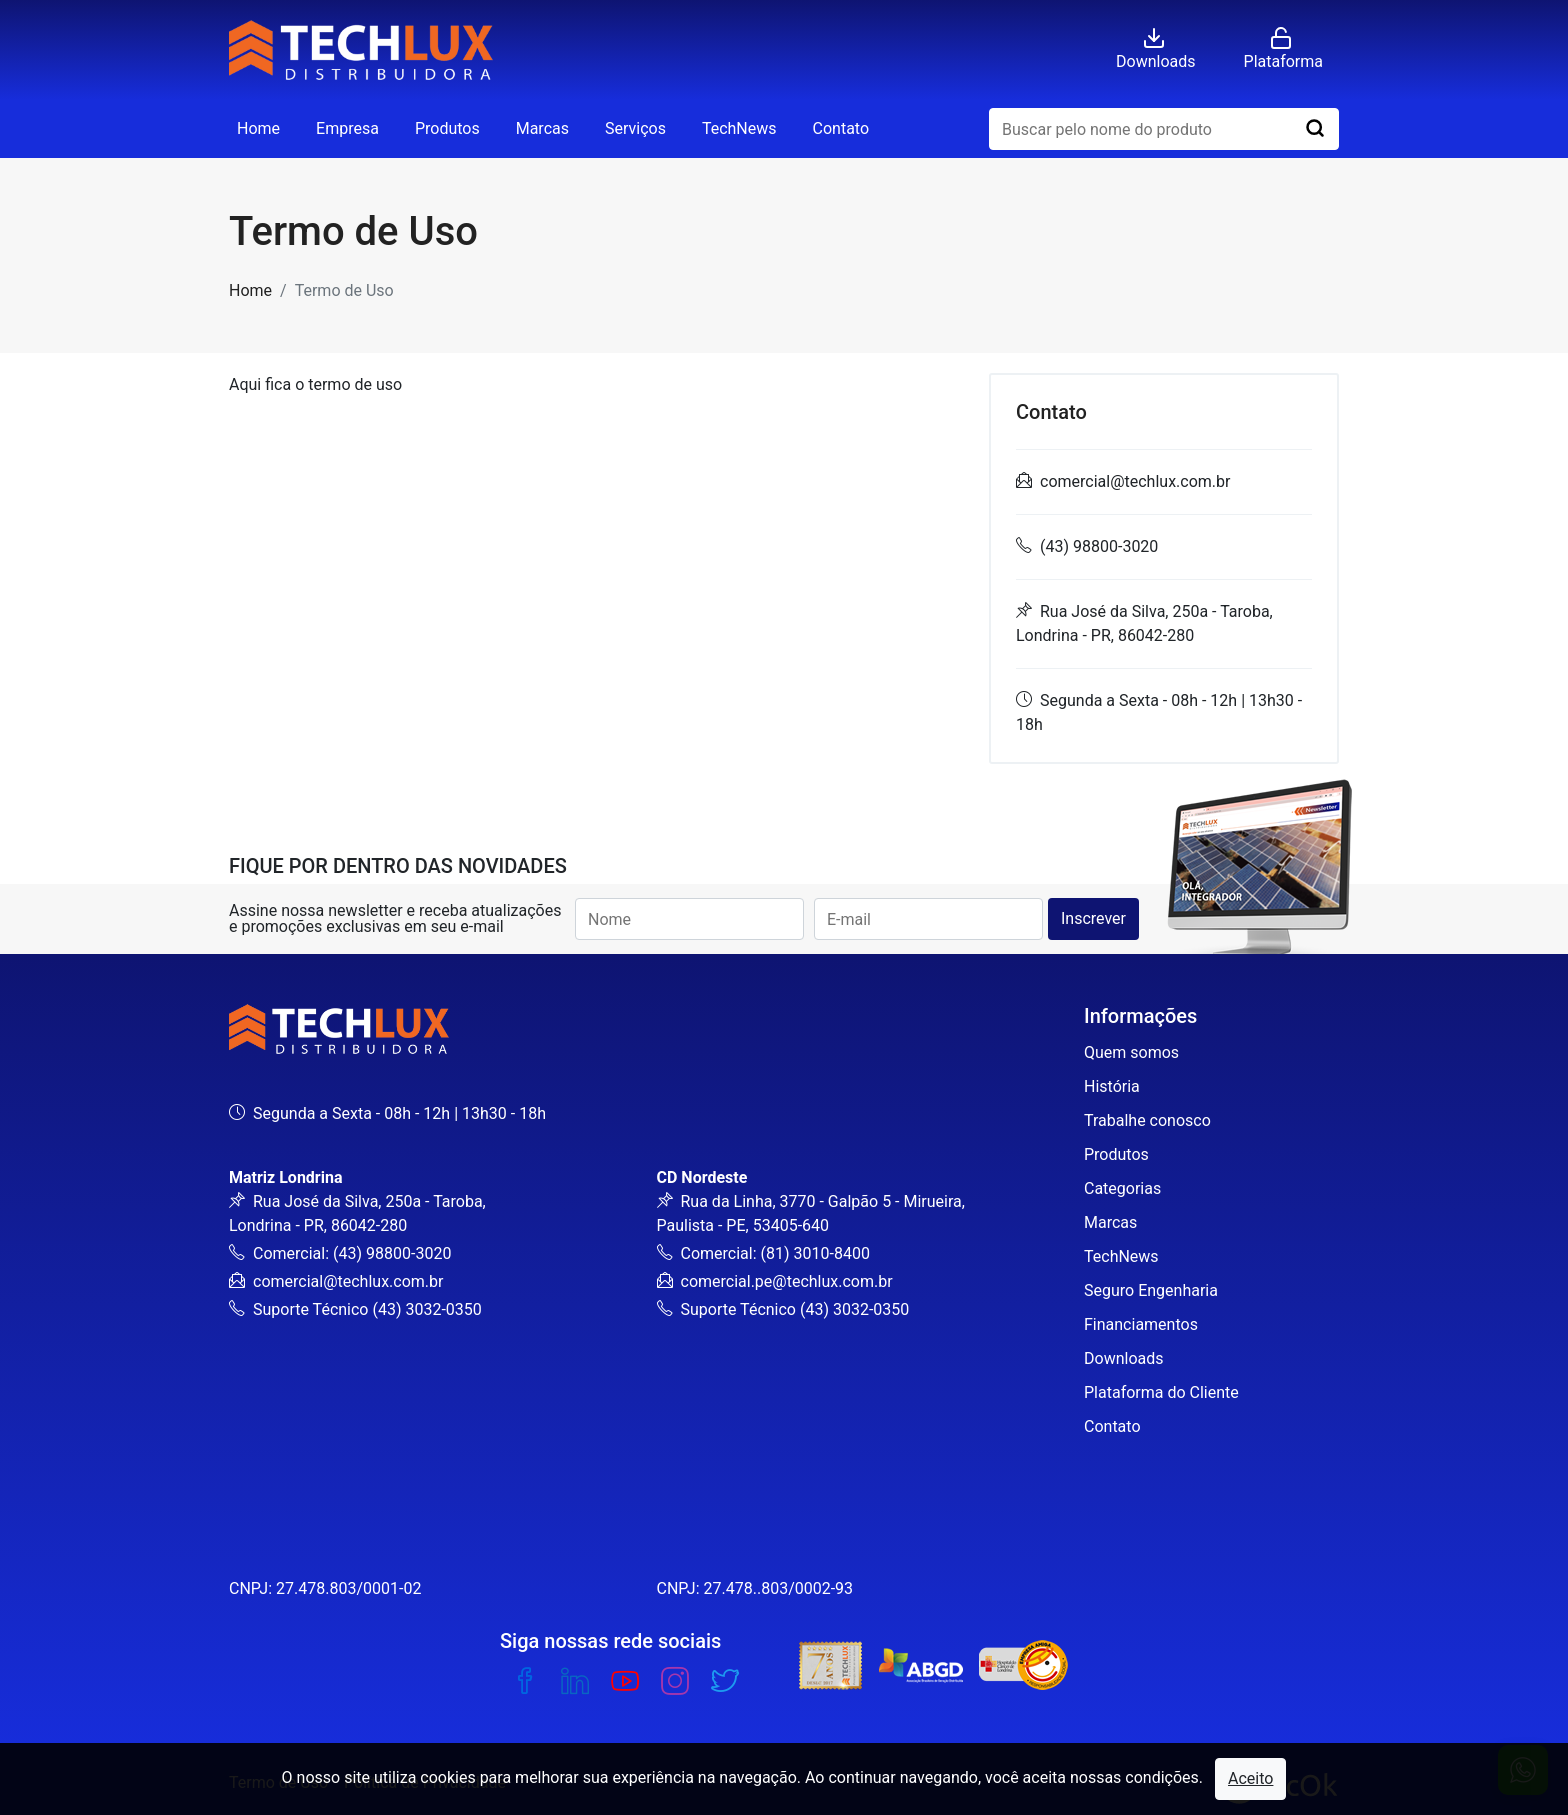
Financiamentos (1141, 1324)
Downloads (1123, 1358)
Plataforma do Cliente (1161, 1392)
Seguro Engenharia (1151, 1290)
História (1112, 1086)
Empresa (347, 128)
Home (258, 128)
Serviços (635, 128)
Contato (841, 128)
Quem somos (1131, 1052)
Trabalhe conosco (1147, 1120)
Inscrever (1093, 918)
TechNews (739, 128)
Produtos (447, 128)
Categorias (1122, 1188)
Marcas (542, 128)
